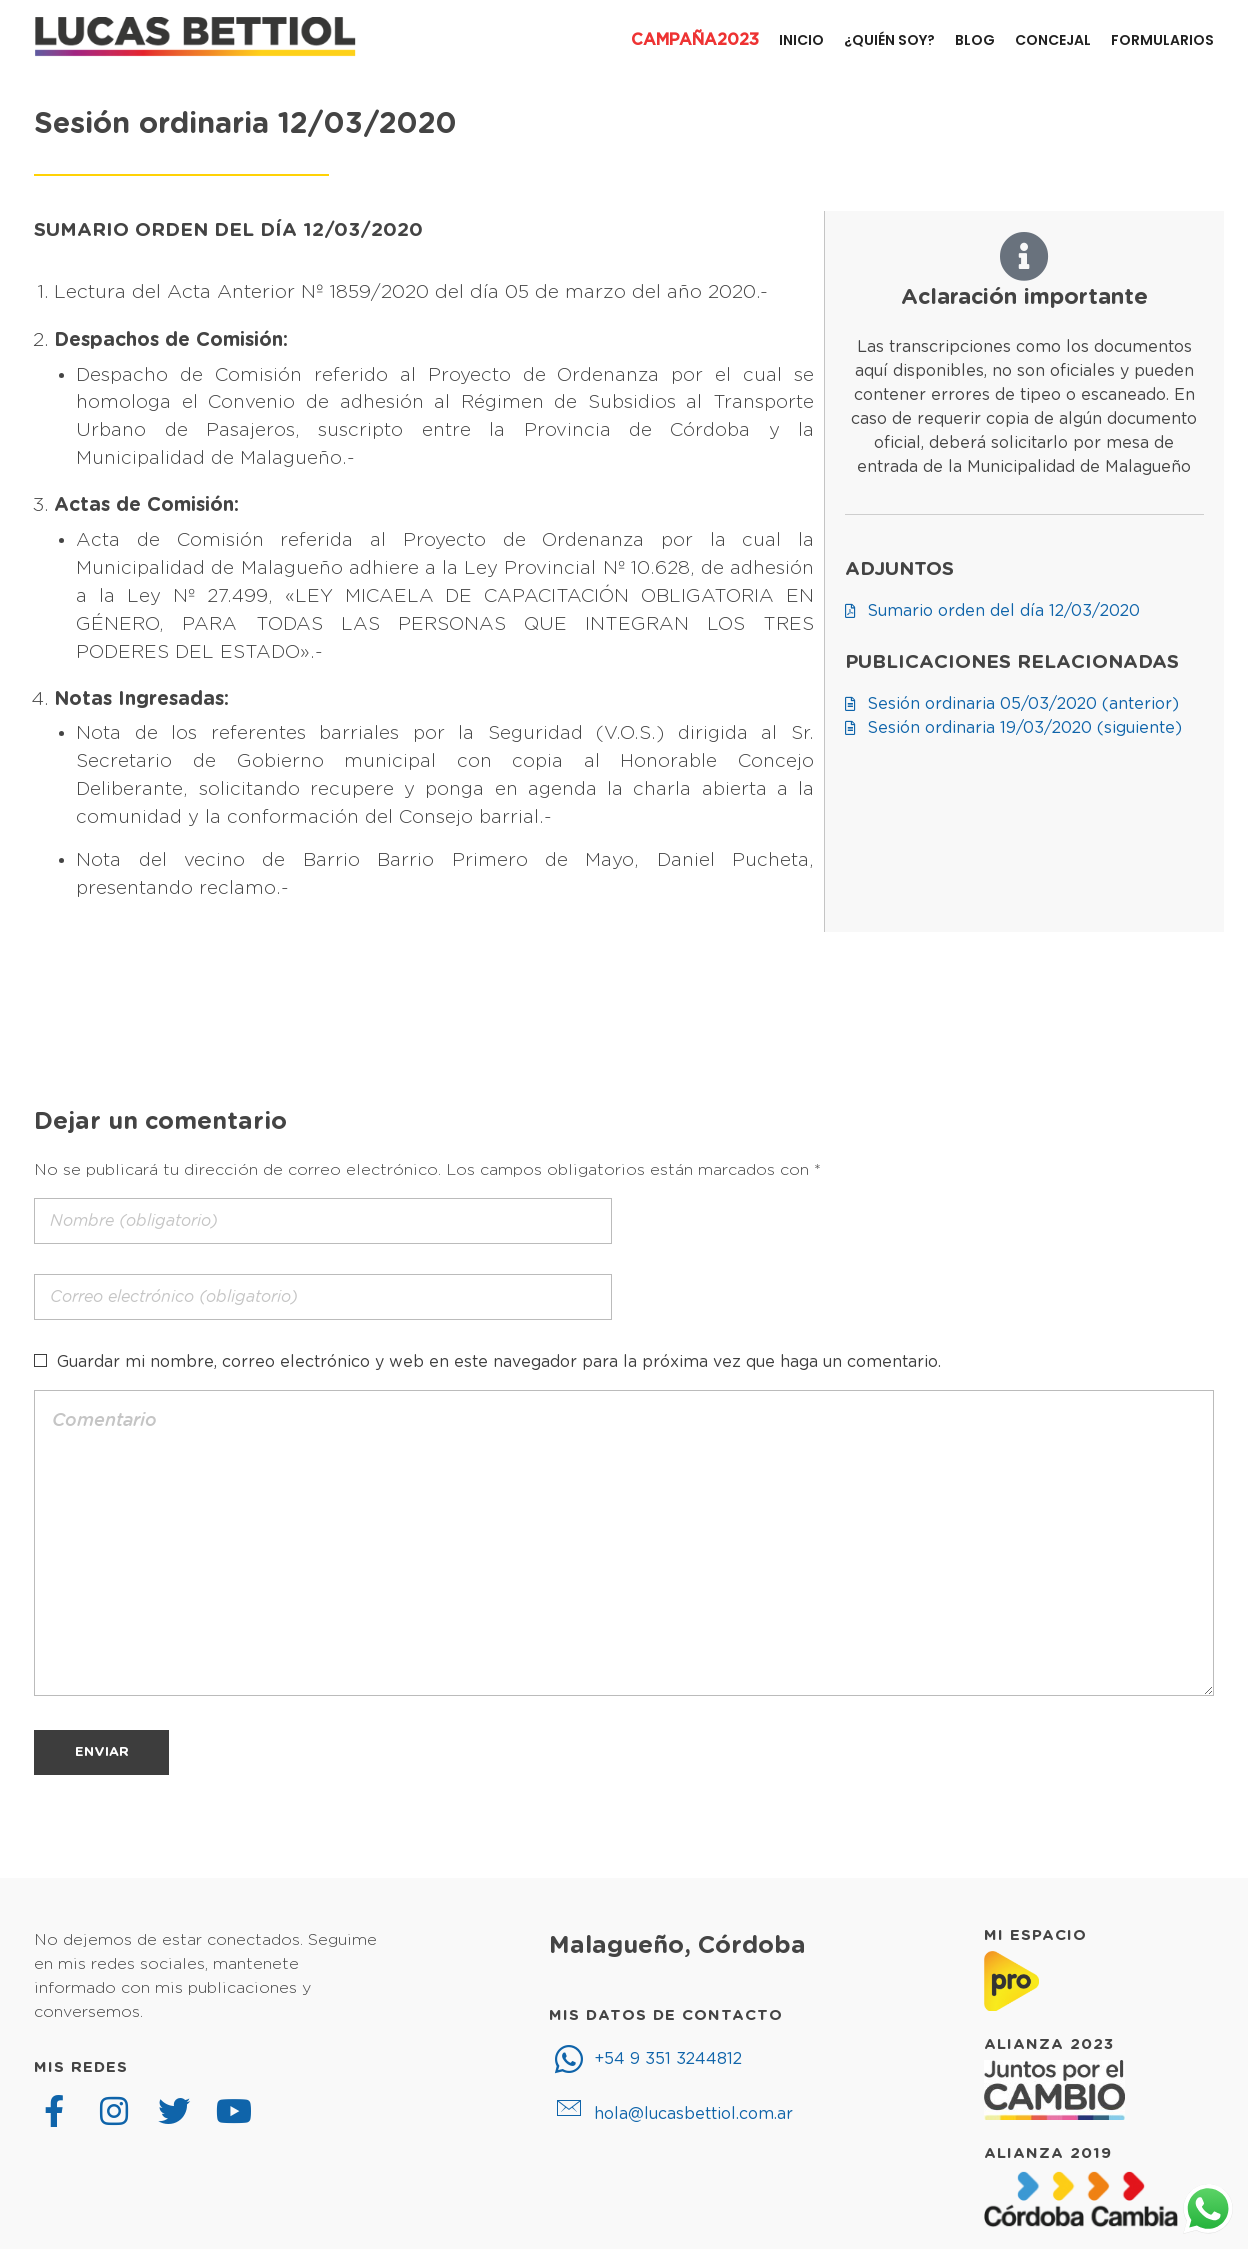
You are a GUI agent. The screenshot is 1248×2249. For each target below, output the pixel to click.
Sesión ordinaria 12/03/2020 (245, 124)
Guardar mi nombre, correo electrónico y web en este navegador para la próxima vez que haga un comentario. (499, 1362)
